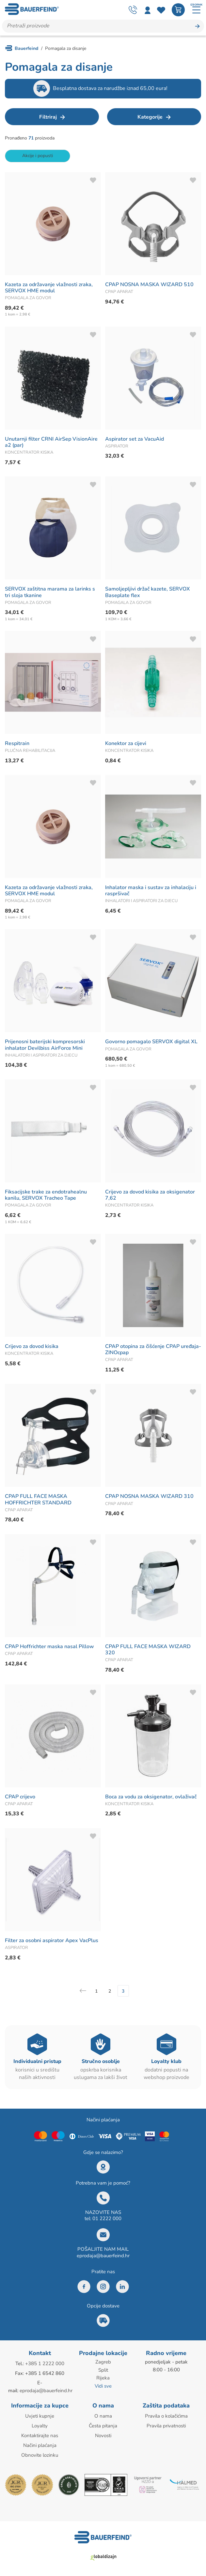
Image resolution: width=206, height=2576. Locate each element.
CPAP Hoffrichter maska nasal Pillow (49, 1646)
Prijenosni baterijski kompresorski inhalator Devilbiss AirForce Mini (45, 1045)
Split (103, 2369)
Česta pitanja (103, 2425)
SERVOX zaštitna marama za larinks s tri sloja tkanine (50, 592)
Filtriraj (48, 117)
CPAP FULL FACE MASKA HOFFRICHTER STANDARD (38, 1499)
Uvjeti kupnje (39, 2415)
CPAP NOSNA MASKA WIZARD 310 (149, 1496)
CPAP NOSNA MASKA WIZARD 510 (149, 284)
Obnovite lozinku (39, 2453)
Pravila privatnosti (166, 2425)
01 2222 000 (106, 2219)
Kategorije (150, 117)
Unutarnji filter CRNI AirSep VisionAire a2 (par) (51, 442)
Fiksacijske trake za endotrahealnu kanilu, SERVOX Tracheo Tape (46, 1195)
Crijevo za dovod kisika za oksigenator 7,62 (150, 1195)
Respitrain (17, 743)
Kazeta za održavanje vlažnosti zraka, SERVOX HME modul (49, 287)
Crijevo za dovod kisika (31, 1346)
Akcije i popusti (37, 156)
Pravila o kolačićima (166, 2415)
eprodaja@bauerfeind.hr (103, 2255)
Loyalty (40, 2425)
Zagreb (103, 2362)
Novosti (103, 2434)
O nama (103, 2415)
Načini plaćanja (39, 2444)
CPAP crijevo (20, 1796)
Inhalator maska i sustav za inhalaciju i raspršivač (150, 890)
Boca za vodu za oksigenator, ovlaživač (151, 1796)
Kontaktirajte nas (39, 2434)
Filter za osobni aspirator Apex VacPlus (51, 1940)
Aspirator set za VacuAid (134, 439)
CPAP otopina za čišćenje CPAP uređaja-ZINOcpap (153, 1349)
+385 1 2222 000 (44, 2363)
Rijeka (103, 2377)
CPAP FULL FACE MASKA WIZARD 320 (148, 1650)
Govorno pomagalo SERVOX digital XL (151, 1042)
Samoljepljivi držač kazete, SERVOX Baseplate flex (147, 592)
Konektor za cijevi (125, 743)
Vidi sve (103, 2385)
